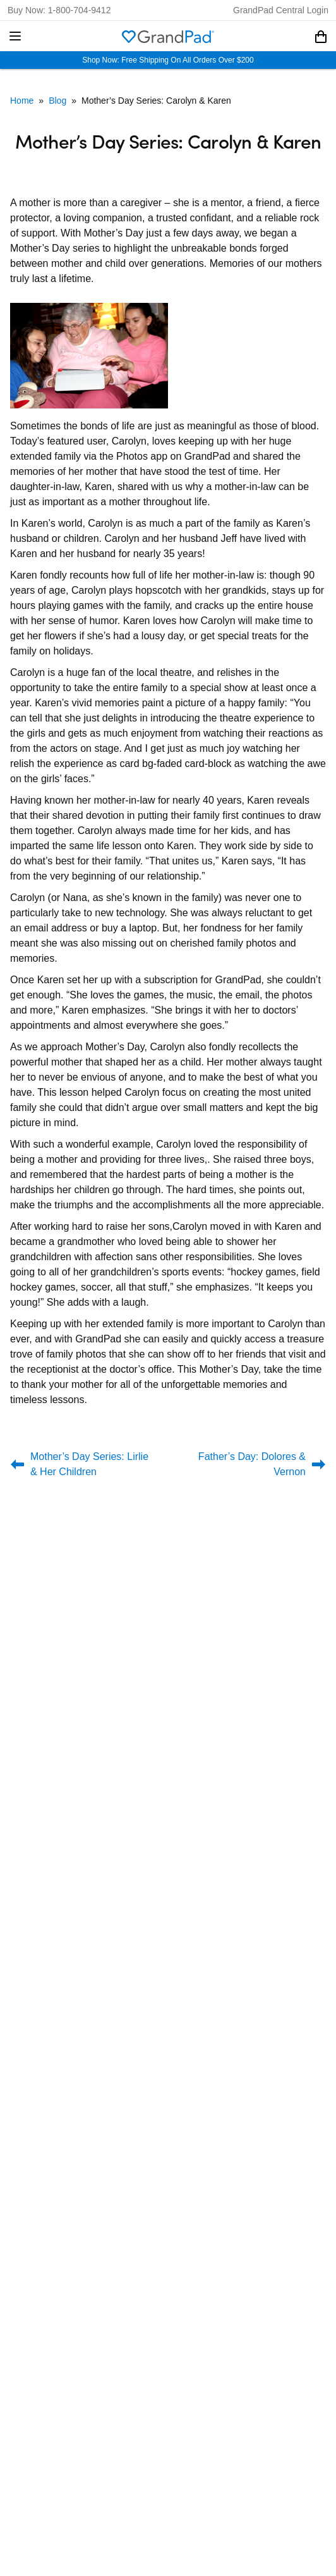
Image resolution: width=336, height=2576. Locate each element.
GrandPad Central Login (280, 10)
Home (21, 100)
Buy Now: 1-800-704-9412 (59, 10)
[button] (15, 36)
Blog (57, 100)
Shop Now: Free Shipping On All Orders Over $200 (167, 60)
